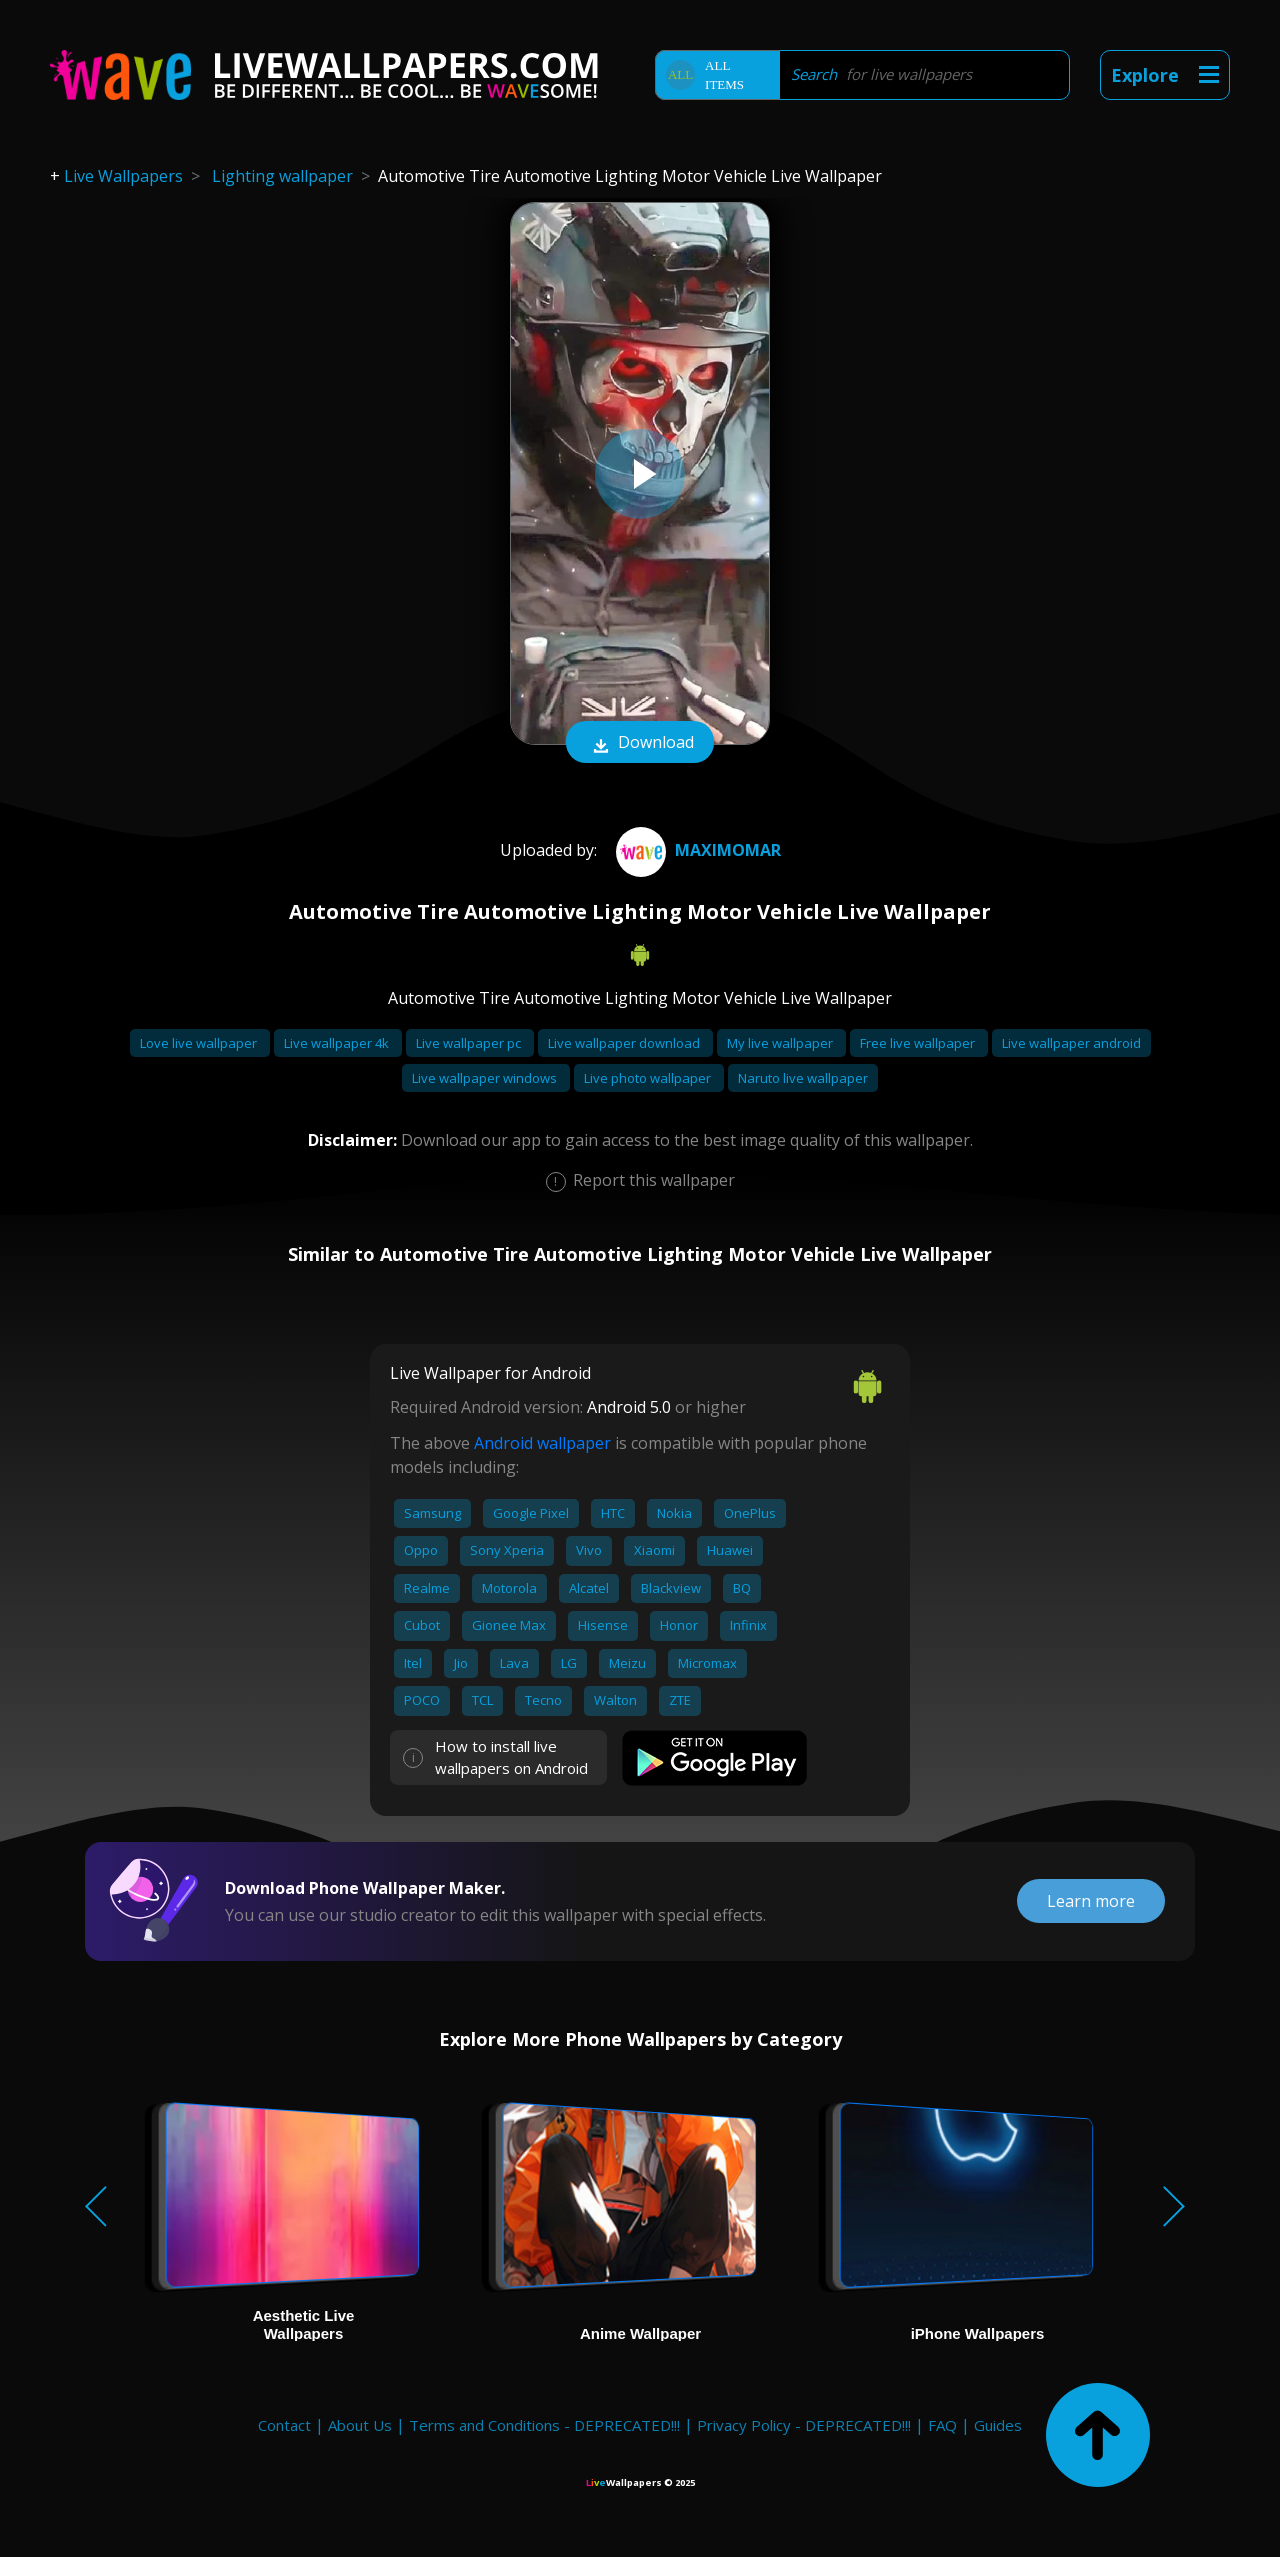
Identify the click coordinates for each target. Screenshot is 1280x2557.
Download (640, 744)
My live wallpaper (781, 1043)
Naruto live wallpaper (803, 1078)
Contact (284, 2425)
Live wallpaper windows (486, 1078)
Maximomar (696, 850)
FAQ (942, 2425)
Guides (998, 2425)
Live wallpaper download (625, 1043)
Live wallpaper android (1071, 1043)
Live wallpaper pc (470, 1043)
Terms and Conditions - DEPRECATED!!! (544, 2425)
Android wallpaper (542, 1443)
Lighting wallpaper (282, 176)
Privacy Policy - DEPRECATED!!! (804, 2425)
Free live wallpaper (919, 1043)
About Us (360, 2425)
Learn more (1091, 1901)
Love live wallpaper (200, 1043)
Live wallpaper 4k (338, 1043)
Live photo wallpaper (649, 1078)
